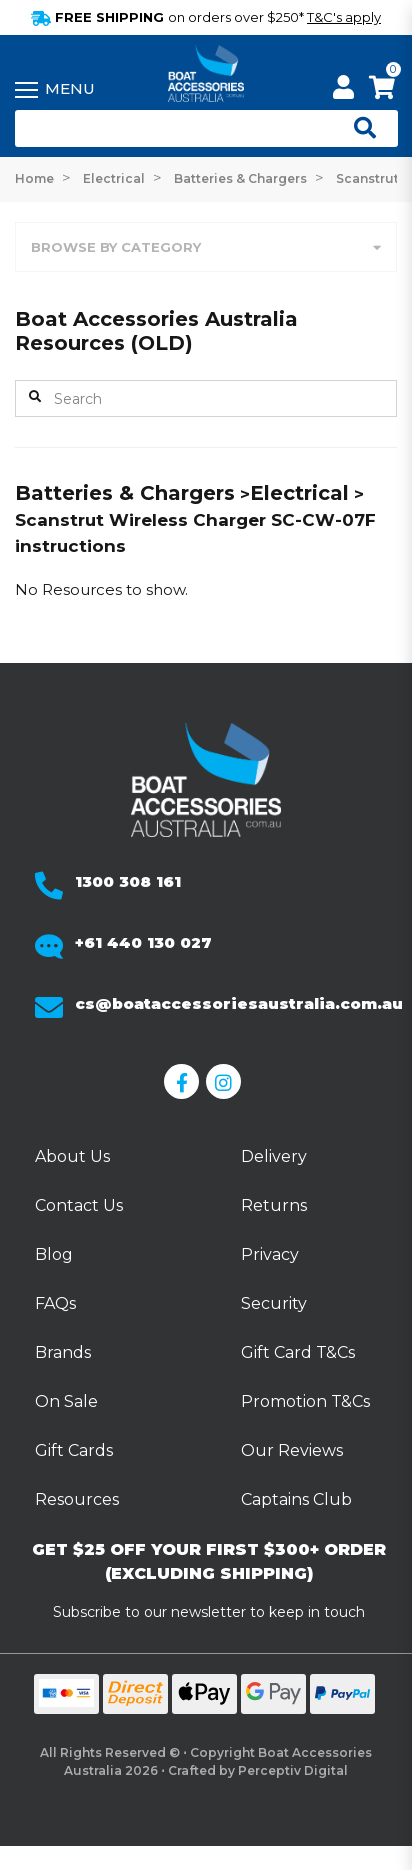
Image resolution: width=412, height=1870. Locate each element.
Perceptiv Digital (293, 1770)
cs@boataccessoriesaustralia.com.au (239, 1003)
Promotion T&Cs (305, 1401)
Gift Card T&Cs (298, 1352)
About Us (72, 1156)
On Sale (66, 1401)
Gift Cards (74, 1450)
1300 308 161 (128, 881)
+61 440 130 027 (143, 942)
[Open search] (357, 129)
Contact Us (79, 1205)
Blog (54, 1254)
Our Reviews (292, 1450)
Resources (77, 1499)
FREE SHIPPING (206, 17)
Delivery (274, 1156)
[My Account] (343, 90)
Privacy (270, 1254)
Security (274, 1303)
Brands (63, 1352)
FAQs (55, 1303)
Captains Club (296, 1499)
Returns (274, 1205)
